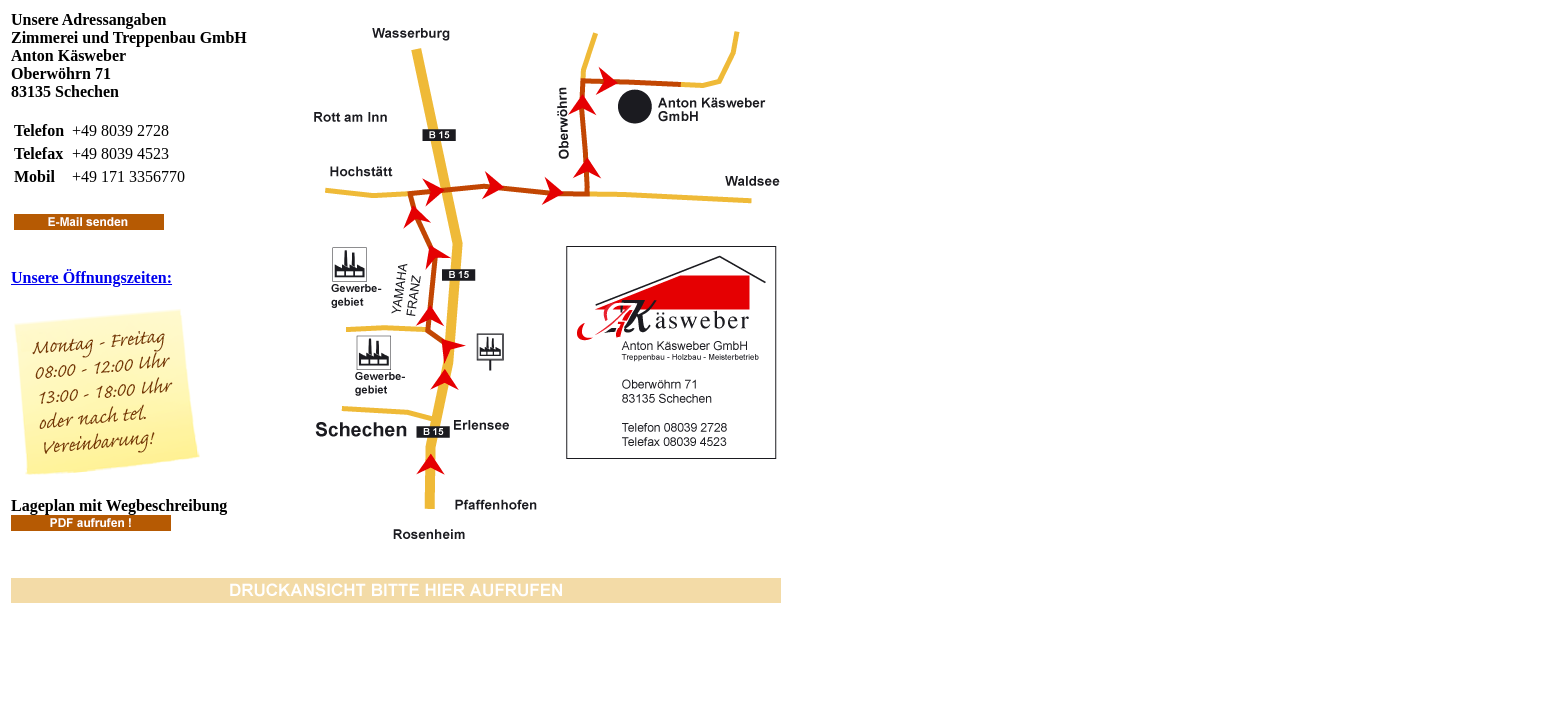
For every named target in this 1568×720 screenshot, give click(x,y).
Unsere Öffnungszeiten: (91, 277)
